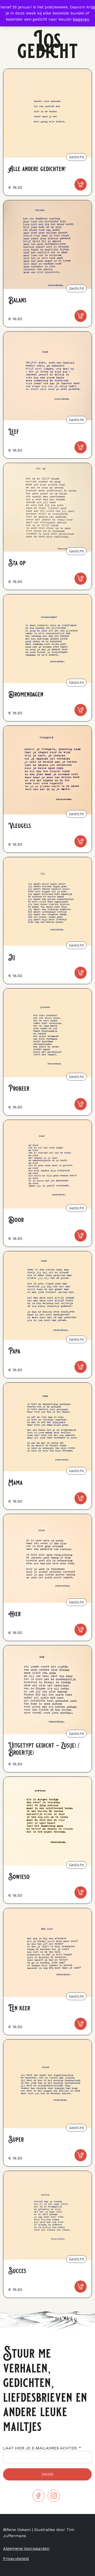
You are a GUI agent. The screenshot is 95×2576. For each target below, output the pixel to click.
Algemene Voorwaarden (26, 2548)
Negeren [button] (81, 19)
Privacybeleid (16, 2558)
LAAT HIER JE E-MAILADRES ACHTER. (42, 2448)
